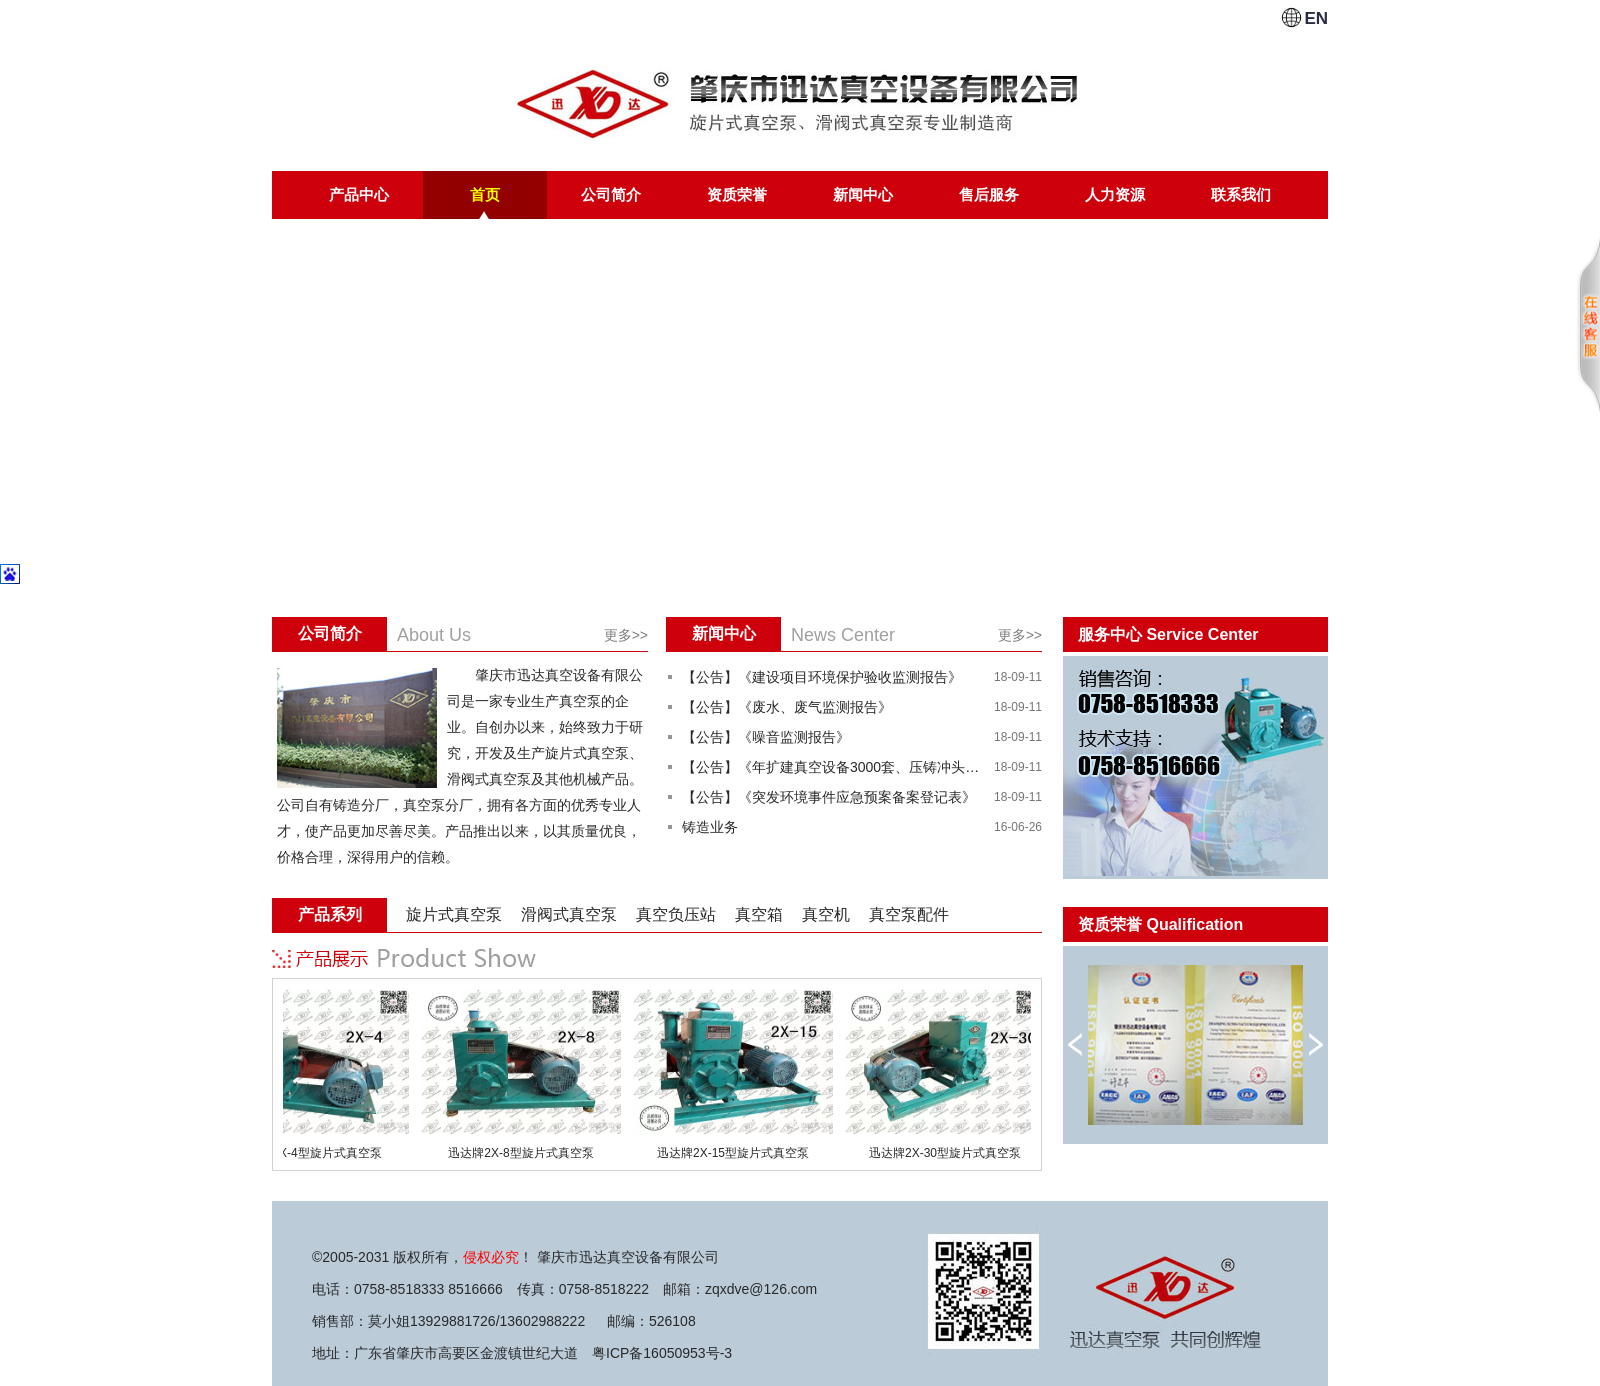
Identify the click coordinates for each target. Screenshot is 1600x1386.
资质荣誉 (737, 194)
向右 (1315, 1044)
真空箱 (759, 914)
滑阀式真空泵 (569, 914)
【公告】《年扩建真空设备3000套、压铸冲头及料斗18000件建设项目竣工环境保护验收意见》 (832, 767)
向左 (1075, 1044)
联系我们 (1241, 194)
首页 (485, 194)
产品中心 (359, 194)
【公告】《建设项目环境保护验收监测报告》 (822, 677)
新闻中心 (863, 194)
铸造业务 (710, 827)
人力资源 (1115, 194)
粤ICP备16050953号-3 (662, 1353)
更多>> (626, 635)
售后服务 (989, 194)
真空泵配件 (909, 914)
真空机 (826, 914)
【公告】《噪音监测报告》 (766, 737)
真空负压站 (676, 914)
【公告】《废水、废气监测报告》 (787, 707)
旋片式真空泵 (454, 914)
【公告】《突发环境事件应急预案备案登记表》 (829, 797)
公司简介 (611, 194)
